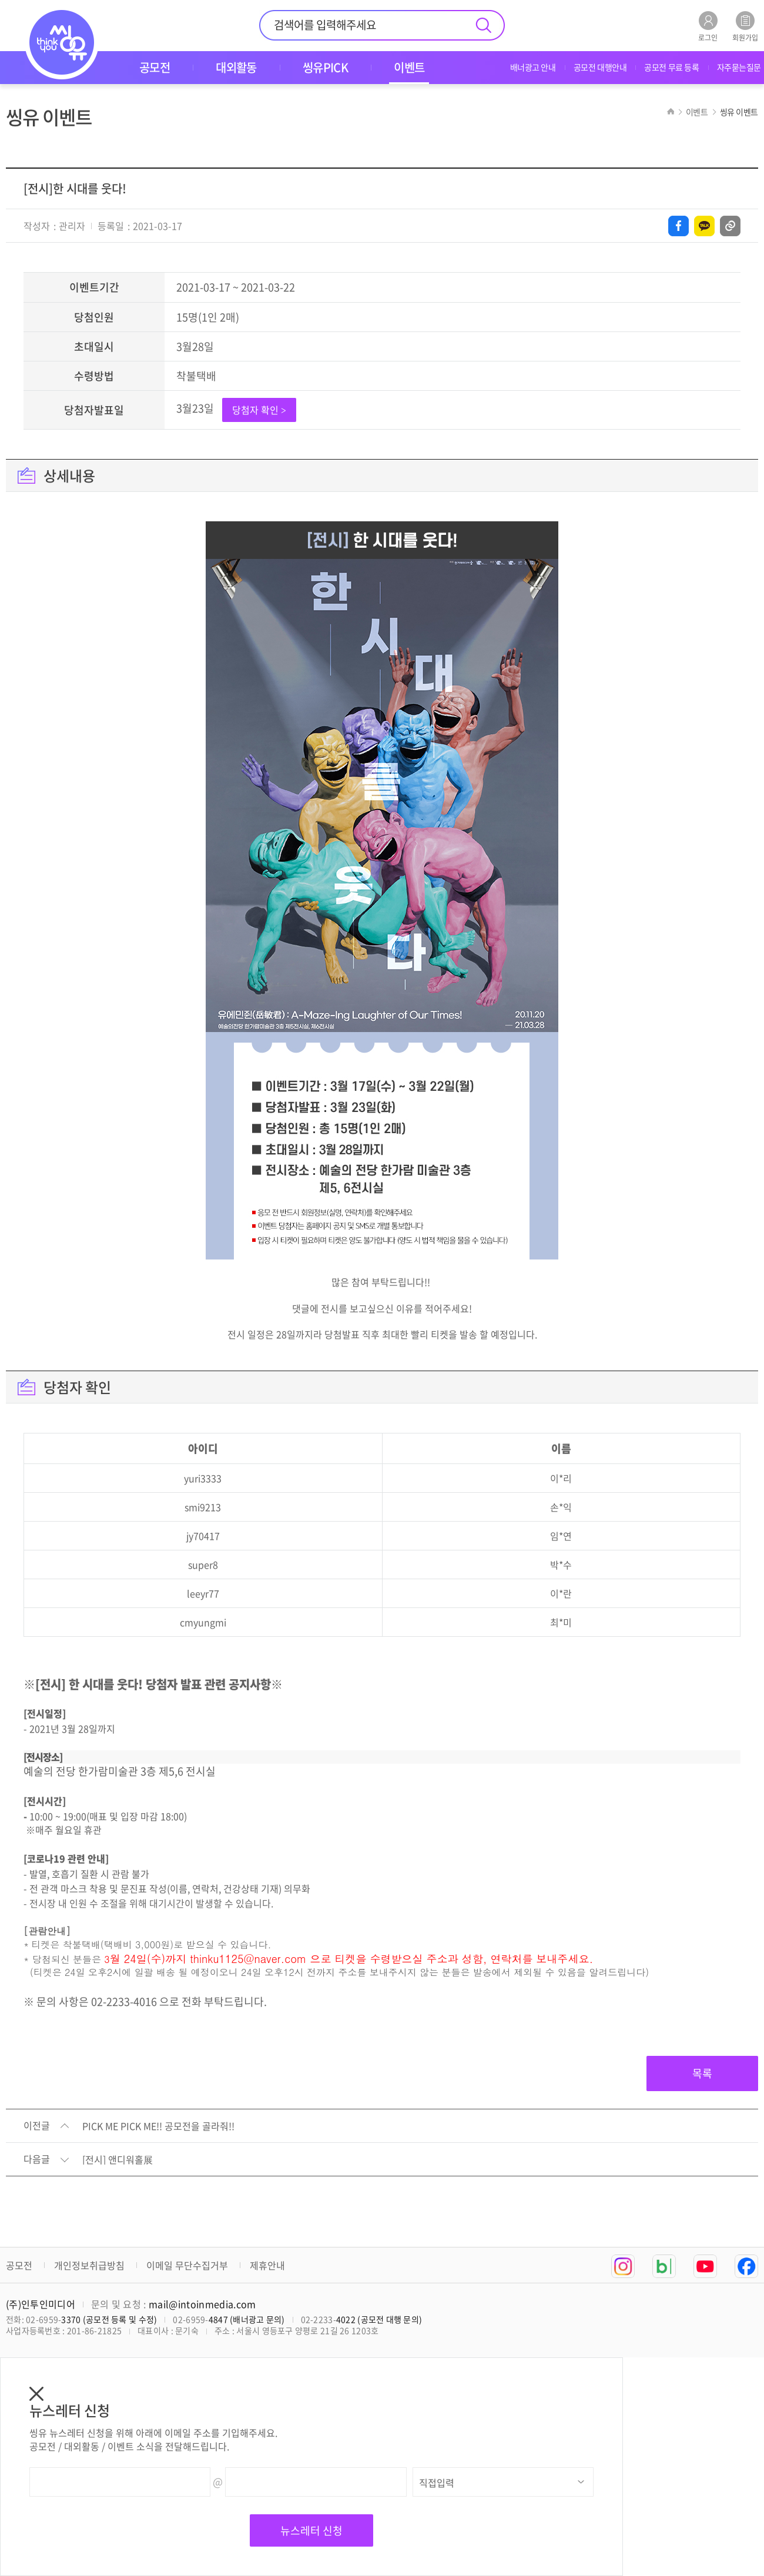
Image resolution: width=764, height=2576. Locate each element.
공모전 (19, 2265)
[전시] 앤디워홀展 (117, 2160)
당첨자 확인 (259, 410)
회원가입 (745, 26)
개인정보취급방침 (89, 2265)
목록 (702, 2073)
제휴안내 (267, 2265)
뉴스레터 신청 (311, 2530)
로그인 (708, 26)
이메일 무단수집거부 (187, 2265)
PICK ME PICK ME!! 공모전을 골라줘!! (158, 2126)
